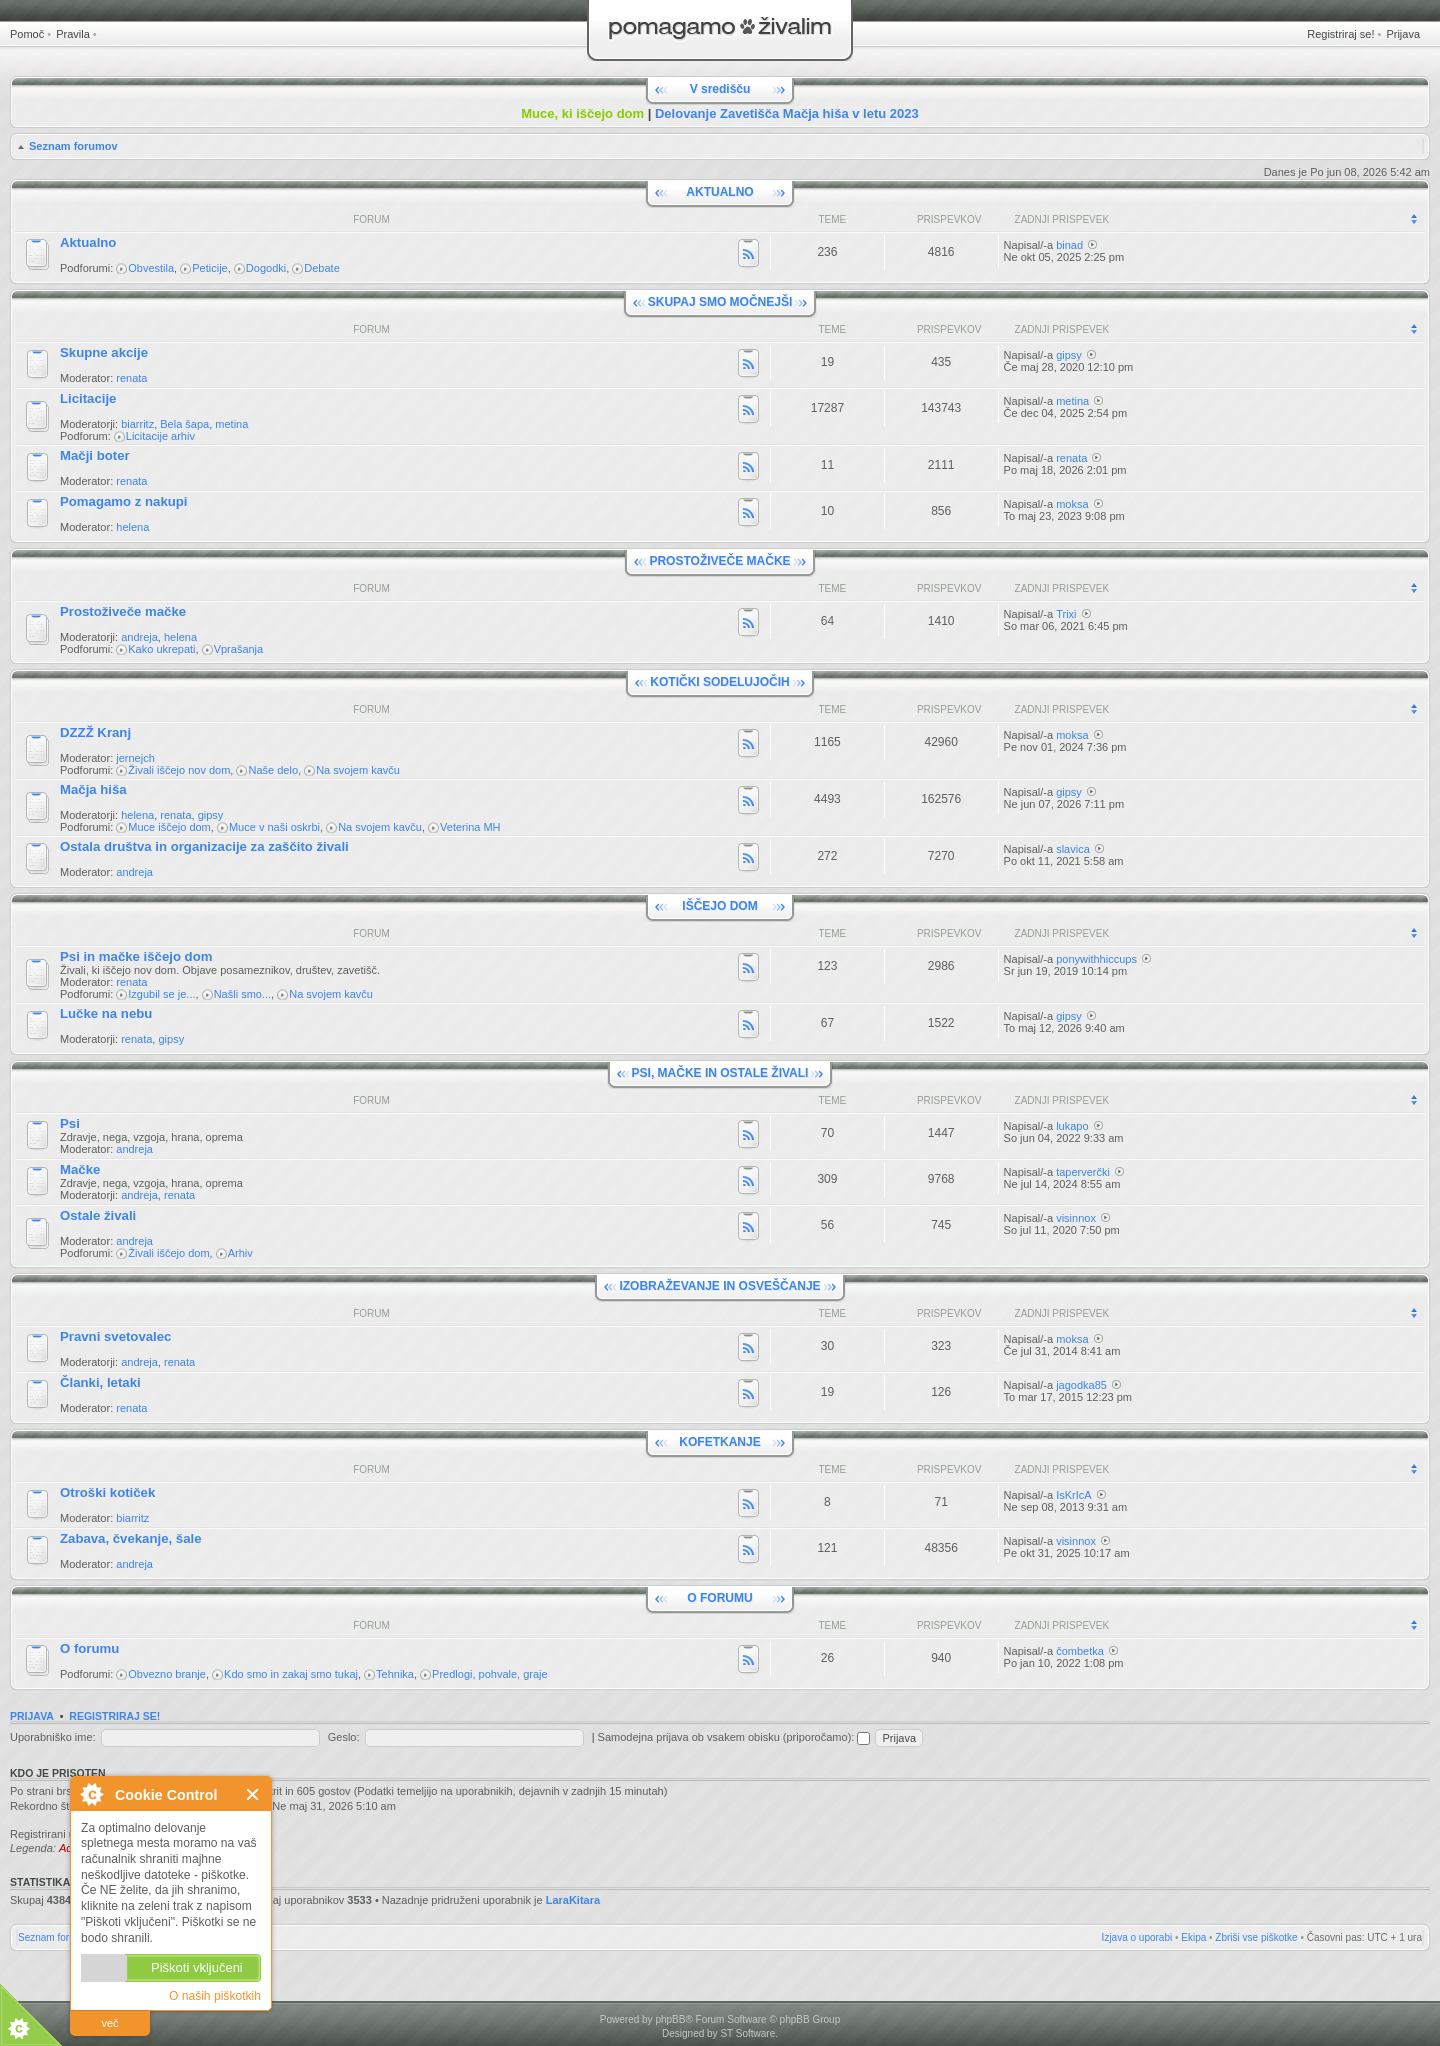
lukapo (1072, 1126)
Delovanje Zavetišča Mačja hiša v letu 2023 (787, 113)
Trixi (1066, 614)
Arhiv (240, 1253)
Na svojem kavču (358, 770)
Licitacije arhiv (160, 436)
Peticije (209, 268)
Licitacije (88, 398)
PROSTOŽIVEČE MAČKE (719, 561)
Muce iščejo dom (169, 827)
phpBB (670, 2019)
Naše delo (273, 770)
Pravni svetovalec (115, 1336)
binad (1069, 245)
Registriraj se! (1340, 34)
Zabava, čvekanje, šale (131, 1538)
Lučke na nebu (106, 1013)
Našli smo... (242, 994)
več (109, 2023)
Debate (321, 268)
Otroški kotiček (107, 1492)
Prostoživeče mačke (123, 611)
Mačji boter (95, 455)
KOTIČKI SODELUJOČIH (719, 682)
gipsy (1069, 355)
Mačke (80, 1169)
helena (132, 527)
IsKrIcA (1073, 1495)
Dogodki (266, 268)
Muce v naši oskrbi (274, 827)
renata (131, 378)
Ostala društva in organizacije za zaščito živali (204, 846)
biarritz (137, 424)
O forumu (89, 1648)
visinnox (1076, 1218)
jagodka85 (1081, 1385)
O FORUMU (719, 1598)
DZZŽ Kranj (95, 732)
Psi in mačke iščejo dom (136, 956)
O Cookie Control (91, 1794)
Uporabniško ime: (53, 1737)
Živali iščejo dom (168, 1253)
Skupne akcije (104, 352)
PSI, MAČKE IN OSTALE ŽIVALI (720, 1073)
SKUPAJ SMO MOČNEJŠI (720, 302)
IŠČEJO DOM (719, 906)
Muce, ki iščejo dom (582, 113)
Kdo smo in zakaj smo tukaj (291, 1674)
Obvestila (151, 268)
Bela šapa (184, 424)
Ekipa (1193, 1937)
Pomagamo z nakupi (124, 501)
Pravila (73, 34)
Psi (70, 1123)
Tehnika (395, 1674)
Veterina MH (470, 827)
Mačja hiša (93, 789)
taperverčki (1083, 1172)
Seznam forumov (73, 146)
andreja (139, 637)
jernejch (135, 758)
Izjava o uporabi (1137, 1937)
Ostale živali (98, 1215)
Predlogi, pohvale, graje (490, 1674)
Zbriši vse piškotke (1256, 1937)
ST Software (747, 2033)
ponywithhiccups (1096, 959)
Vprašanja (239, 649)
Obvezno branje (167, 1674)
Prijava (1403, 34)
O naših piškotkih (215, 1996)
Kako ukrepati (161, 649)
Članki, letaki (100, 1382)
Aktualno (88, 242)
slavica (1073, 849)
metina (231, 424)
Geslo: (344, 1737)
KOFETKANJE (719, 1442)
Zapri (253, 1794)
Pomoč (27, 34)
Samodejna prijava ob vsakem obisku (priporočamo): (734, 1737)
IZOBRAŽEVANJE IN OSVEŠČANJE (719, 1286)
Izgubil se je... (161, 994)
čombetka (1080, 1651)
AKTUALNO (719, 192)
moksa (1072, 504)
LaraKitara (573, 1900)
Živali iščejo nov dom (179, 770)
